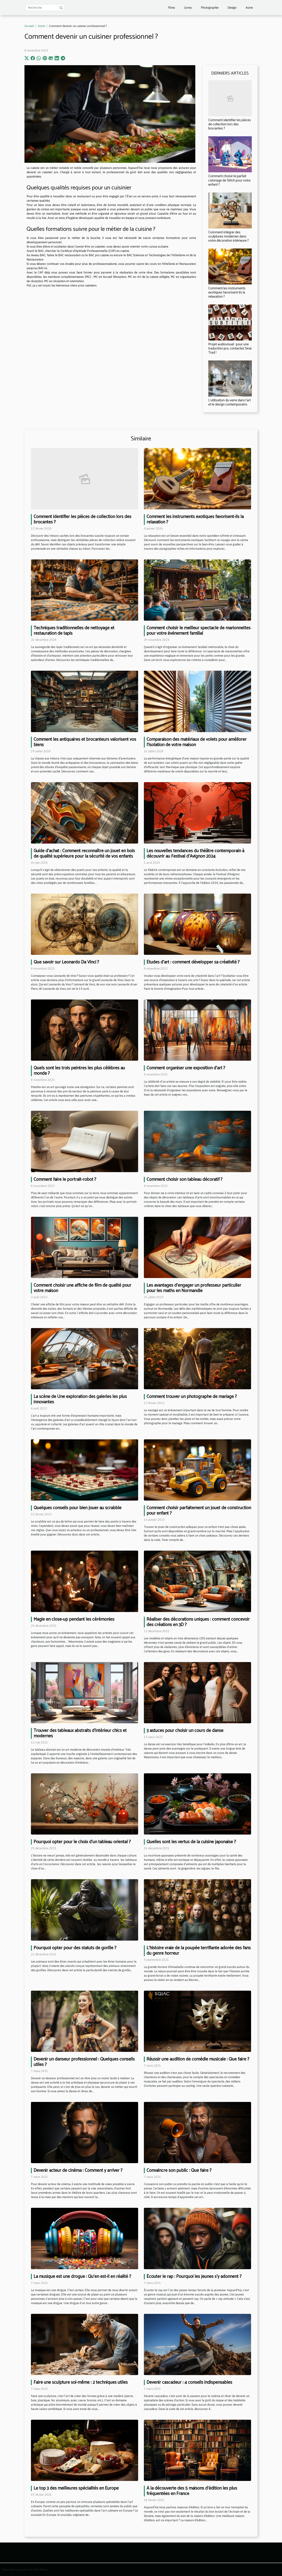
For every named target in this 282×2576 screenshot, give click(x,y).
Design (232, 7)
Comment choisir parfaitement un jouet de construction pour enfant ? (199, 1510)
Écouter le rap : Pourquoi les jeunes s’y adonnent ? (194, 2276)
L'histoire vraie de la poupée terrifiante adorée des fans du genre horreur (199, 1950)
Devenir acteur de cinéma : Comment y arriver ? (78, 2170)
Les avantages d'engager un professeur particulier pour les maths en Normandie (194, 1288)
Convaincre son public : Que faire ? (179, 2170)
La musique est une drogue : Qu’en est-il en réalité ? (82, 2276)
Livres (188, 7)
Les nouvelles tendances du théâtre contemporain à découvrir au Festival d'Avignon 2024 (195, 853)
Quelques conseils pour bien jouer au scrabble (77, 1508)
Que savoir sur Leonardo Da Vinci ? (66, 962)
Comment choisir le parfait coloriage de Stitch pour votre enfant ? (229, 180)
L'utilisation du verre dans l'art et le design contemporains (229, 402)
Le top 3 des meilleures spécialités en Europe (76, 2488)
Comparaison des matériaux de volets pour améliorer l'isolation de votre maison (197, 742)
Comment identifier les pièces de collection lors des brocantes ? (229, 124)
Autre (249, 7)
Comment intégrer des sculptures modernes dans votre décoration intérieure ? (228, 236)
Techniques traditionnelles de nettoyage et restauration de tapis (74, 630)
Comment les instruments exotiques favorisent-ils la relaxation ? (226, 292)
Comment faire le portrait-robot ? (65, 1179)
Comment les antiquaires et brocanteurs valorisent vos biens (85, 742)
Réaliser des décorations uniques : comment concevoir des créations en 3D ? (198, 1622)
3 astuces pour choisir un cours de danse (185, 1730)
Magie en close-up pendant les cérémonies (74, 1619)
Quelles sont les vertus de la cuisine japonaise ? (191, 1842)
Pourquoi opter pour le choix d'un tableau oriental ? (82, 1842)
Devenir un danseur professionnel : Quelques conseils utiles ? (84, 2061)
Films (171, 7)
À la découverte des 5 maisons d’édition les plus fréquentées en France (192, 2491)
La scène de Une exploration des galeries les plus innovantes (80, 1399)
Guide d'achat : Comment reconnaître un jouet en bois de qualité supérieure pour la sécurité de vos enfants (84, 853)
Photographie (210, 7)
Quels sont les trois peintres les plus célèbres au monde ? (79, 1070)
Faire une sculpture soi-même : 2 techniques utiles (81, 2382)
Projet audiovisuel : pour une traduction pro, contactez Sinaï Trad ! (230, 348)
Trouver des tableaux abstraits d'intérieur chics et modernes (80, 1733)
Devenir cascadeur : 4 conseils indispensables (189, 2382)
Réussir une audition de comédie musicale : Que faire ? (198, 2059)
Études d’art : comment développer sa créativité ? (193, 962)
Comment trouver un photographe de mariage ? (192, 1396)
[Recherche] (45, 7)
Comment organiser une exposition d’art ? (186, 1068)
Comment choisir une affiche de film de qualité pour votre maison (82, 1288)
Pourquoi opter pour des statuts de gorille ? (75, 1948)
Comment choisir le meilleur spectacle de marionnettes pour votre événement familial (199, 630)
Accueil (29, 26)
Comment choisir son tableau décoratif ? (184, 1179)
